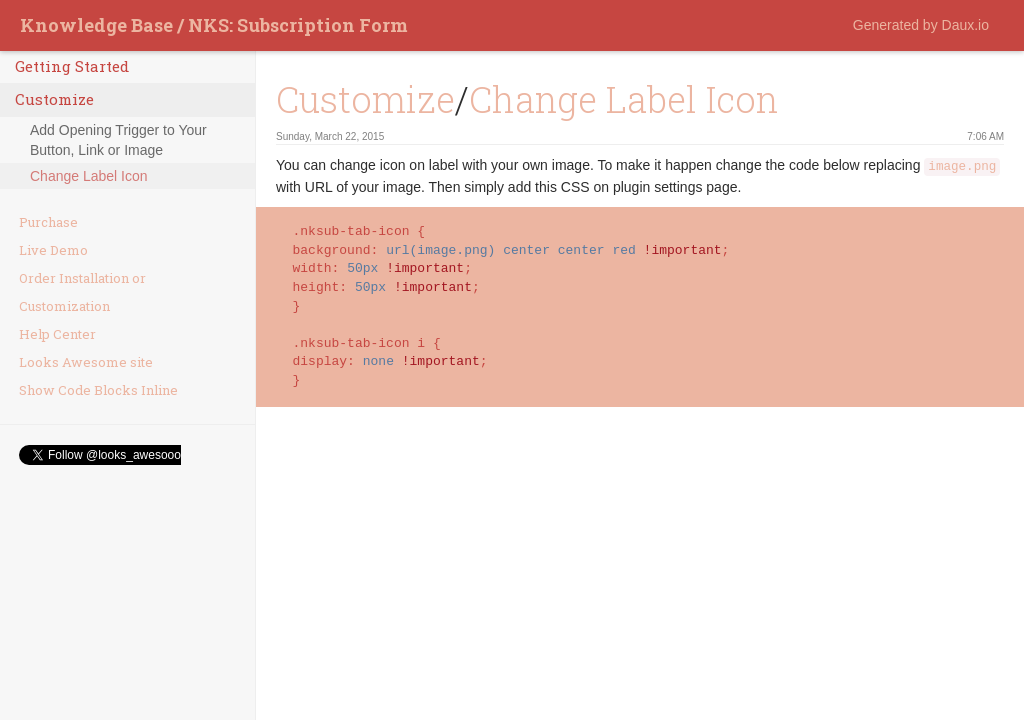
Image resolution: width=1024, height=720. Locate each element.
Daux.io (965, 25)
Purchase (48, 222)
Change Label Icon (89, 176)
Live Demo (53, 250)
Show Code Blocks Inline (98, 390)
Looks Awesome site (86, 362)
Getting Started (72, 66)
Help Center (57, 334)
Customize (54, 99)
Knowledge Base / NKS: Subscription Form (214, 25)
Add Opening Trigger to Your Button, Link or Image (118, 140)
